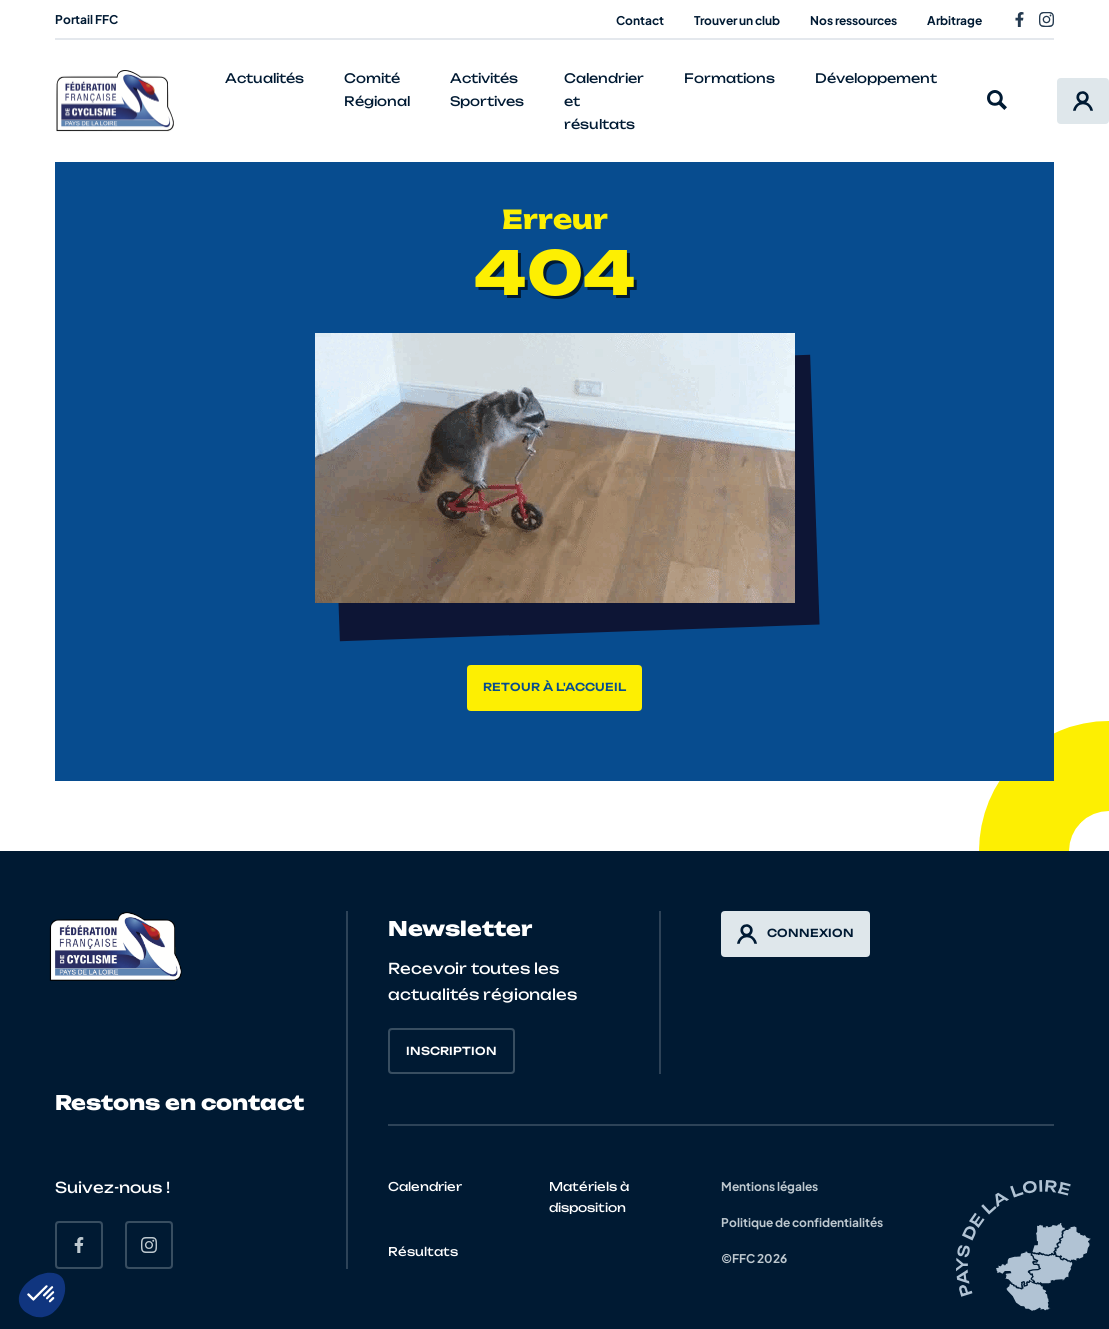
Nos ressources (853, 20)
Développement (876, 78)
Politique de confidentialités (802, 1222)
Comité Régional (377, 89)
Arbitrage (954, 20)
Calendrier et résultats (604, 101)
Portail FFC (86, 19)
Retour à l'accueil (554, 687)
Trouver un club (737, 20)
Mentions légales (769, 1186)
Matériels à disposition (589, 1197)
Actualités (264, 78)
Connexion (795, 934)
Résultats (423, 1251)
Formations (729, 78)
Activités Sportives (487, 89)
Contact (640, 20)
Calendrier (425, 1186)
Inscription (451, 1051)
